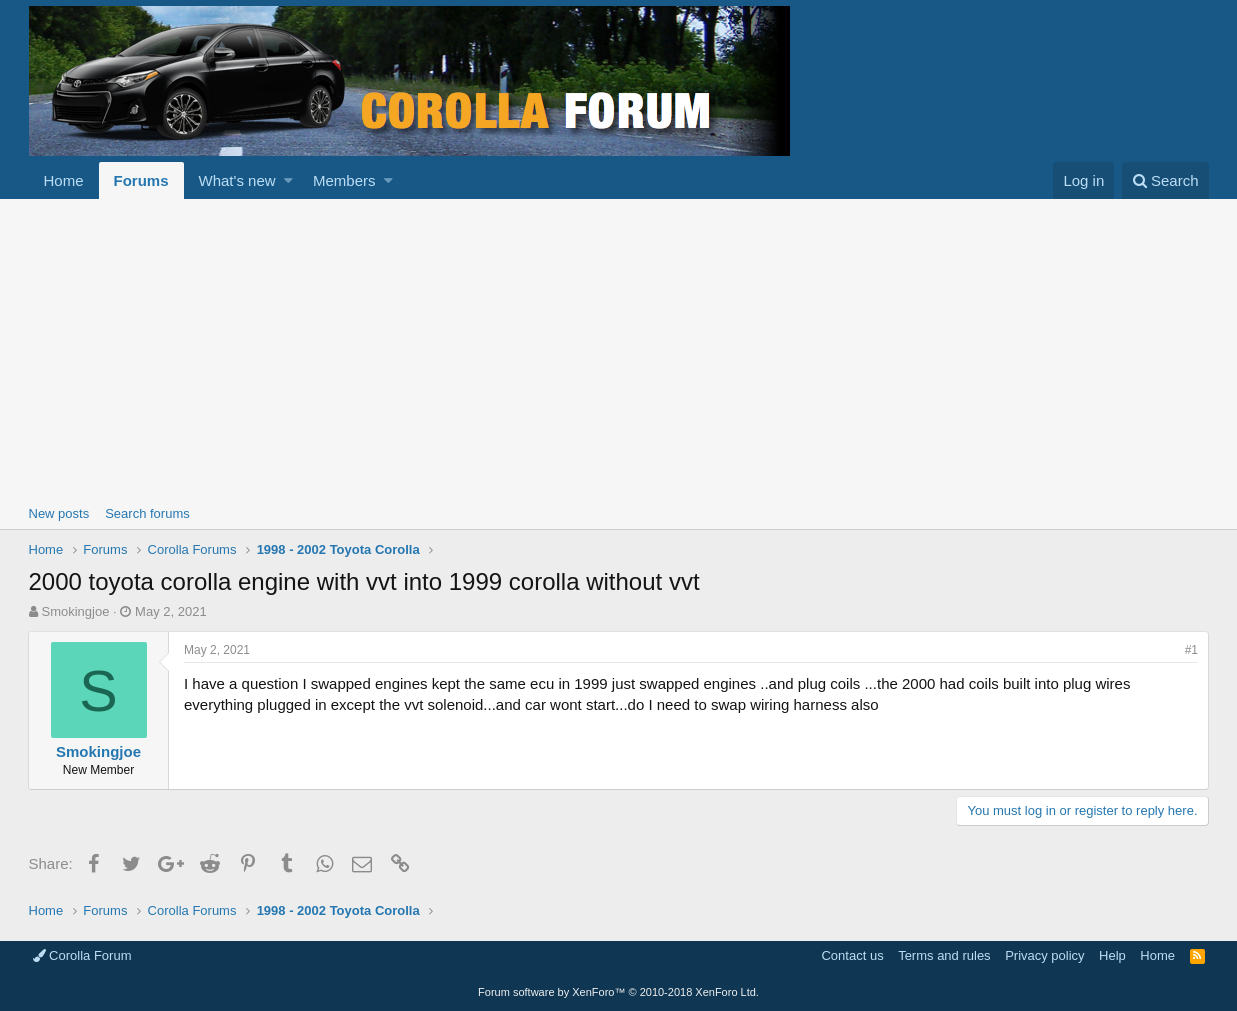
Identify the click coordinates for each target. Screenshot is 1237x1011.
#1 (1190, 650)
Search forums (147, 513)
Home (64, 180)
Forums (141, 180)
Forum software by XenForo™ (618, 992)
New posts (59, 513)
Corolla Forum (82, 955)
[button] (288, 180)
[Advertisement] (619, 349)
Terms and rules (944, 955)
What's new (237, 180)
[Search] (1165, 180)
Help (1112, 955)
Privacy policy (1044, 955)
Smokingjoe (75, 611)
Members (344, 180)
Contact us (852, 955)
